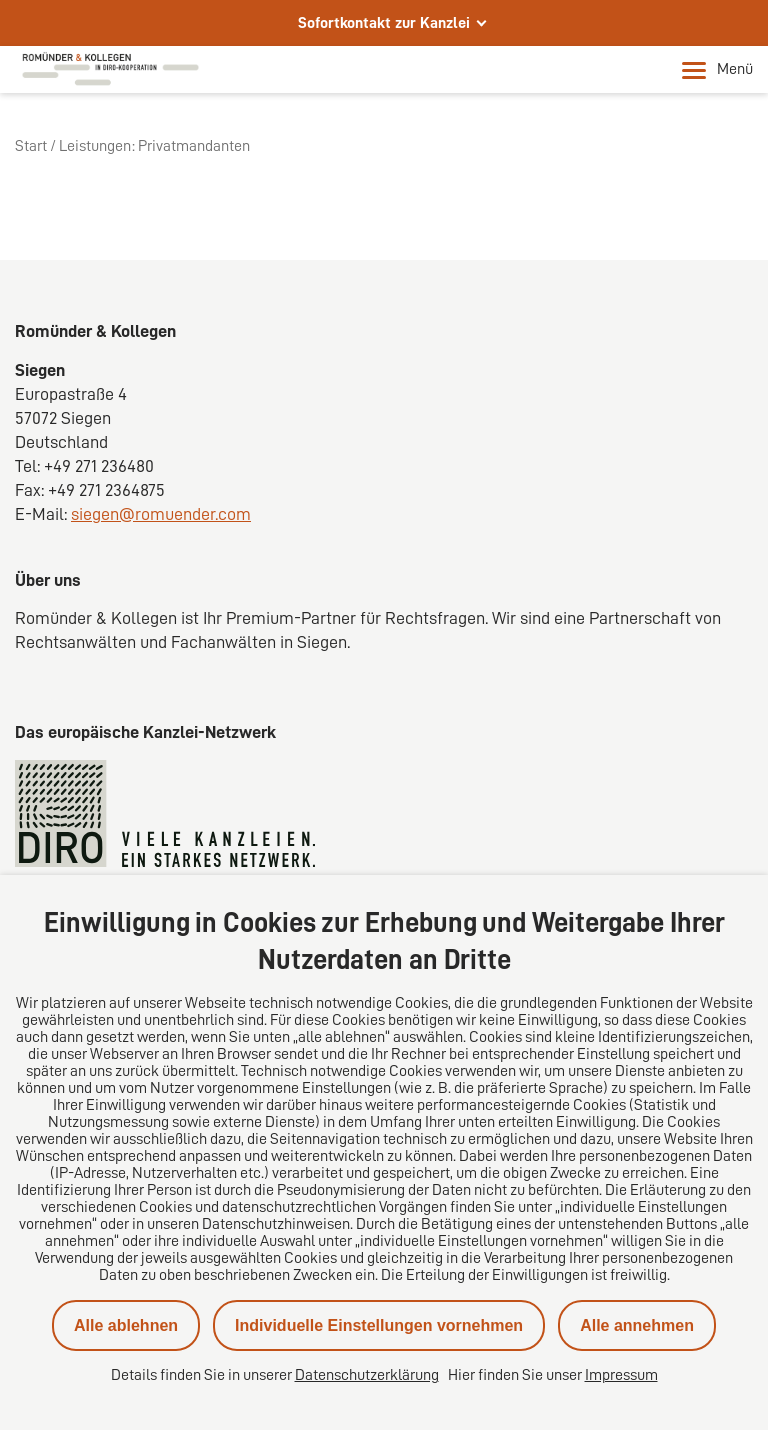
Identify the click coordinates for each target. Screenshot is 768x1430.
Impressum (621, 1375)
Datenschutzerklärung (367, 1375)
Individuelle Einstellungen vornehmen (379, 1325)
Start (31, 146)
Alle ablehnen (126, 1325)
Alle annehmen (637, 1325)
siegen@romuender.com (161, 514)
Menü (717, 70)
